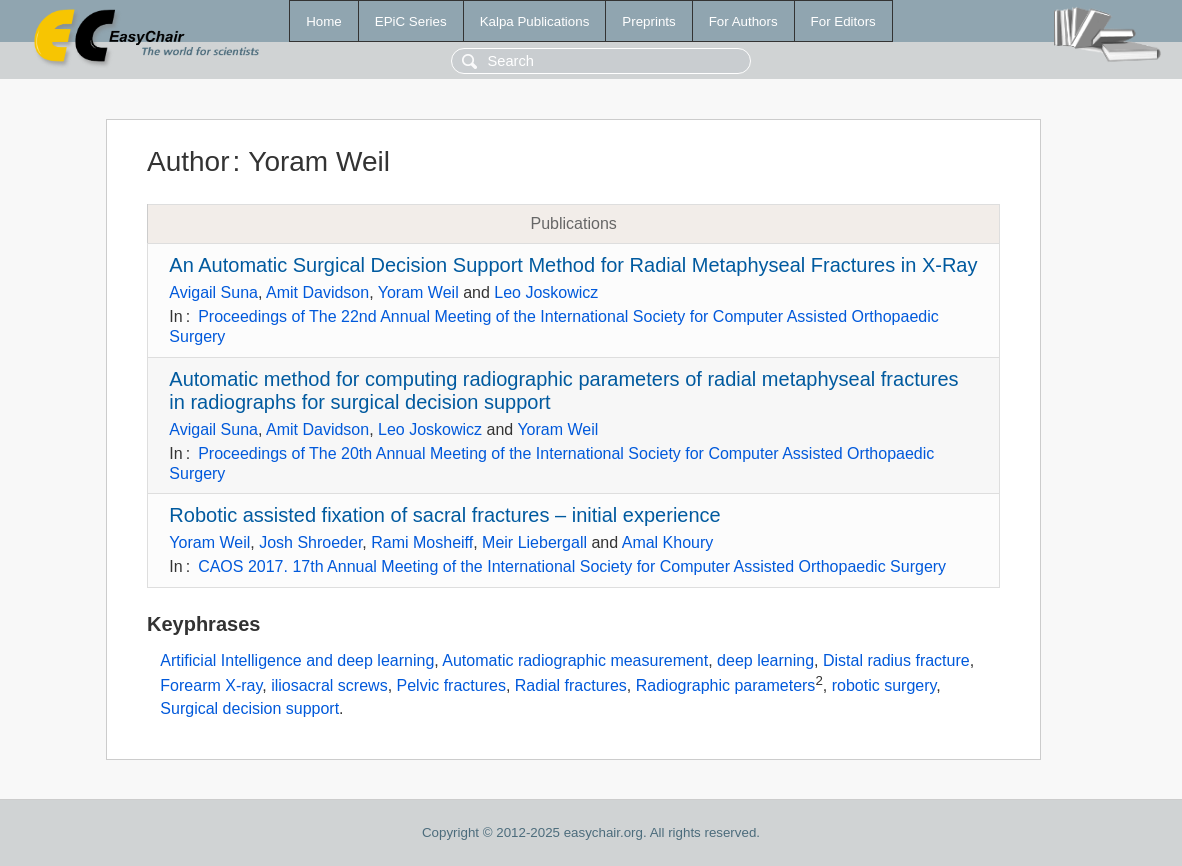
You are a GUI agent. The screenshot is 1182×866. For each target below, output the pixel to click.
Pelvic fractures (451, 686)
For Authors (743, 21)
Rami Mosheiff (422, 542)
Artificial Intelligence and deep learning (297, 660)
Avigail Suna (213, 292)
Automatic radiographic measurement (575, 660)
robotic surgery (884, 686)
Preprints (648, 21)
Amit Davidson (317, 292)
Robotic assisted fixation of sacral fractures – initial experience (444, 515)
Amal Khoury (668, 542)
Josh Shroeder (310, 542)
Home (324, 21)
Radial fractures (571, 686)
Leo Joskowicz (546, 292)
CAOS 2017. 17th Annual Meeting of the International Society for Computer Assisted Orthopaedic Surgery (572, 566)
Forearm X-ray (211, 686)
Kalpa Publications (535, 21)
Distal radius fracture (896, 660)
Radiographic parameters (726, 686)
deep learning (765, 660)
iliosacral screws (329, 686)
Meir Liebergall (534, 542)
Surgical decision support (249, 708)
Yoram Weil (418, 292)
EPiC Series (411, 21)
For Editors (843, 21)
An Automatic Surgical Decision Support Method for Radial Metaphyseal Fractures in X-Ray (573, 265)
